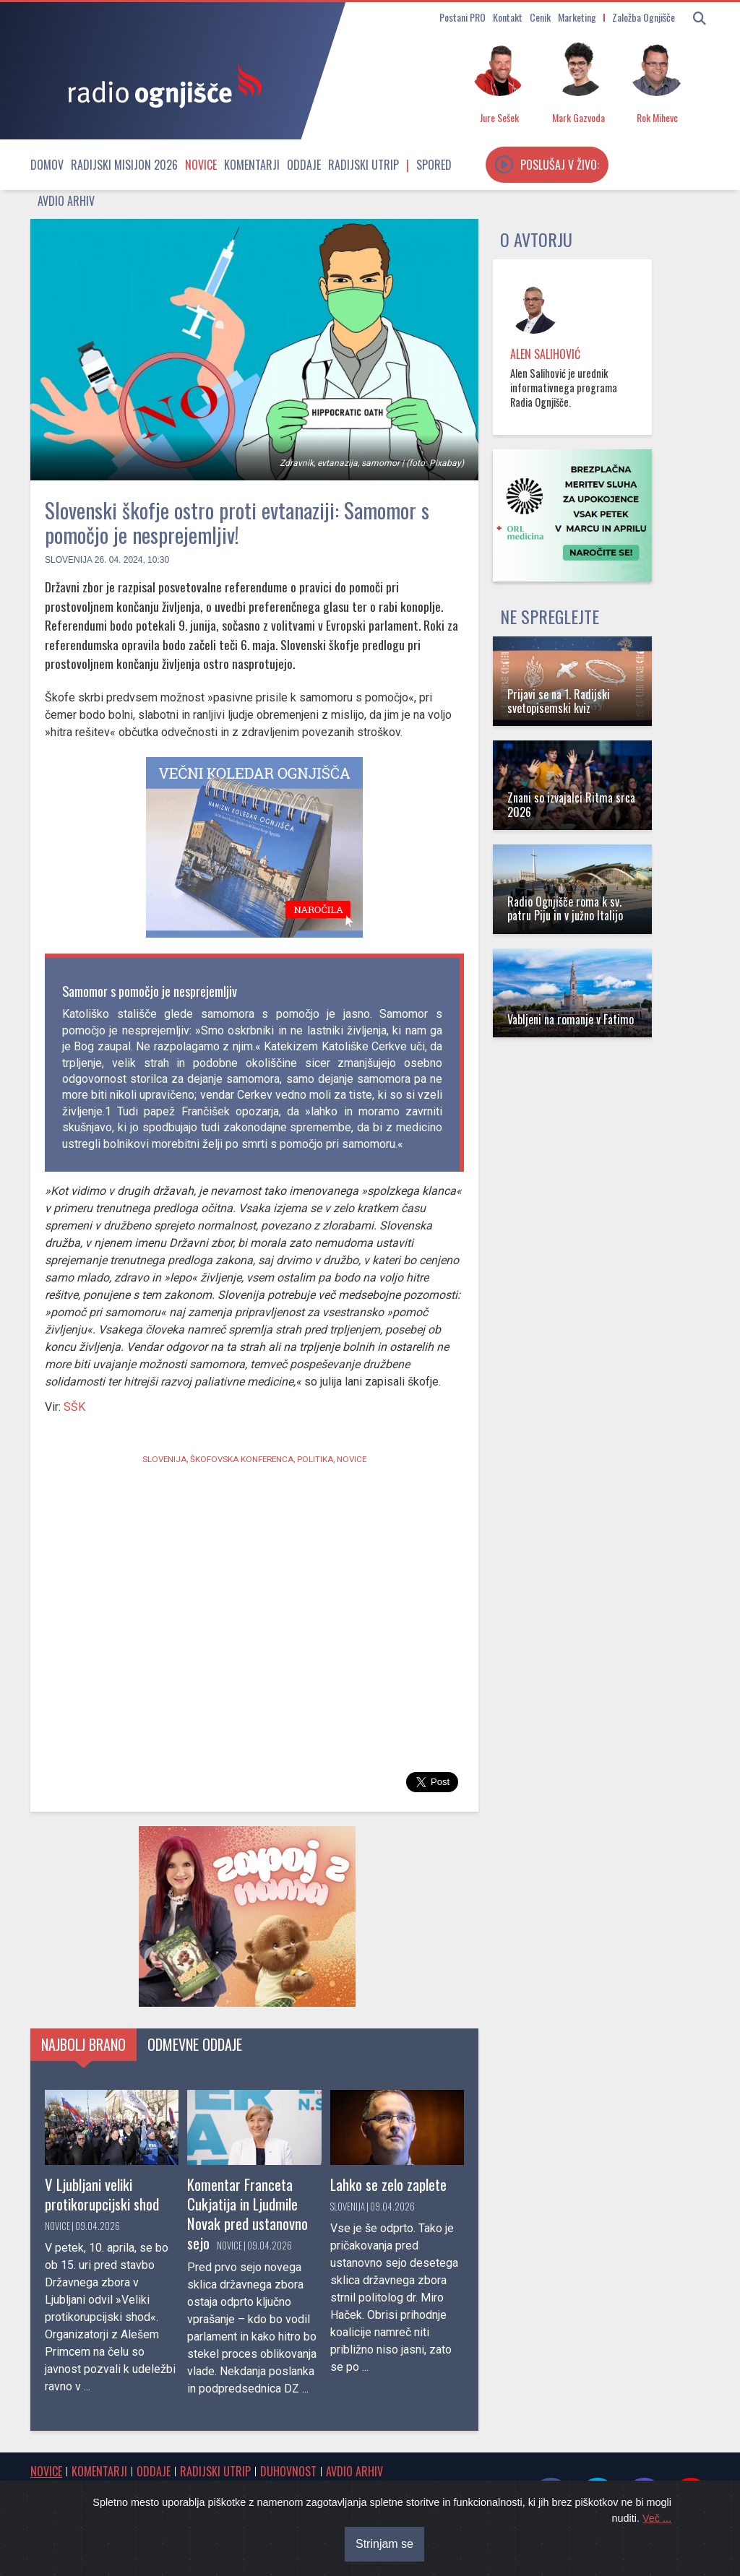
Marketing (577, 17)
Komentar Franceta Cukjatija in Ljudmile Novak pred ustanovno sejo (247, 2213)
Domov (47, 164)
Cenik (540, 17)
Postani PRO (462, 17)
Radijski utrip (363, 164)
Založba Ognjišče (643, 17)
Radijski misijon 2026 (124, 164)
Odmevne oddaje (194, 2044)
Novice (201, 164)
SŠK (73, 1407)
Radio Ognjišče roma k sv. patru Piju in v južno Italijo (565, 908)
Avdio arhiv (66, 200)
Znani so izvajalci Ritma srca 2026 (571, 804)
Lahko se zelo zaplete (388, 2184)
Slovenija (68, 560)
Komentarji (252, 164)
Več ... (656, 2518)
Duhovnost (288, 2471)
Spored (434, 164)
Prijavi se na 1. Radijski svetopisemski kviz (558, 701)
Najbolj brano (83, 2044)
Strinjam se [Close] (384, 2544)
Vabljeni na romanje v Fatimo (570, 1019)
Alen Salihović (545, 354)
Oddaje (304, 164)
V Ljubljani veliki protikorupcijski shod (102, 2194)
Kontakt (507, 17)
